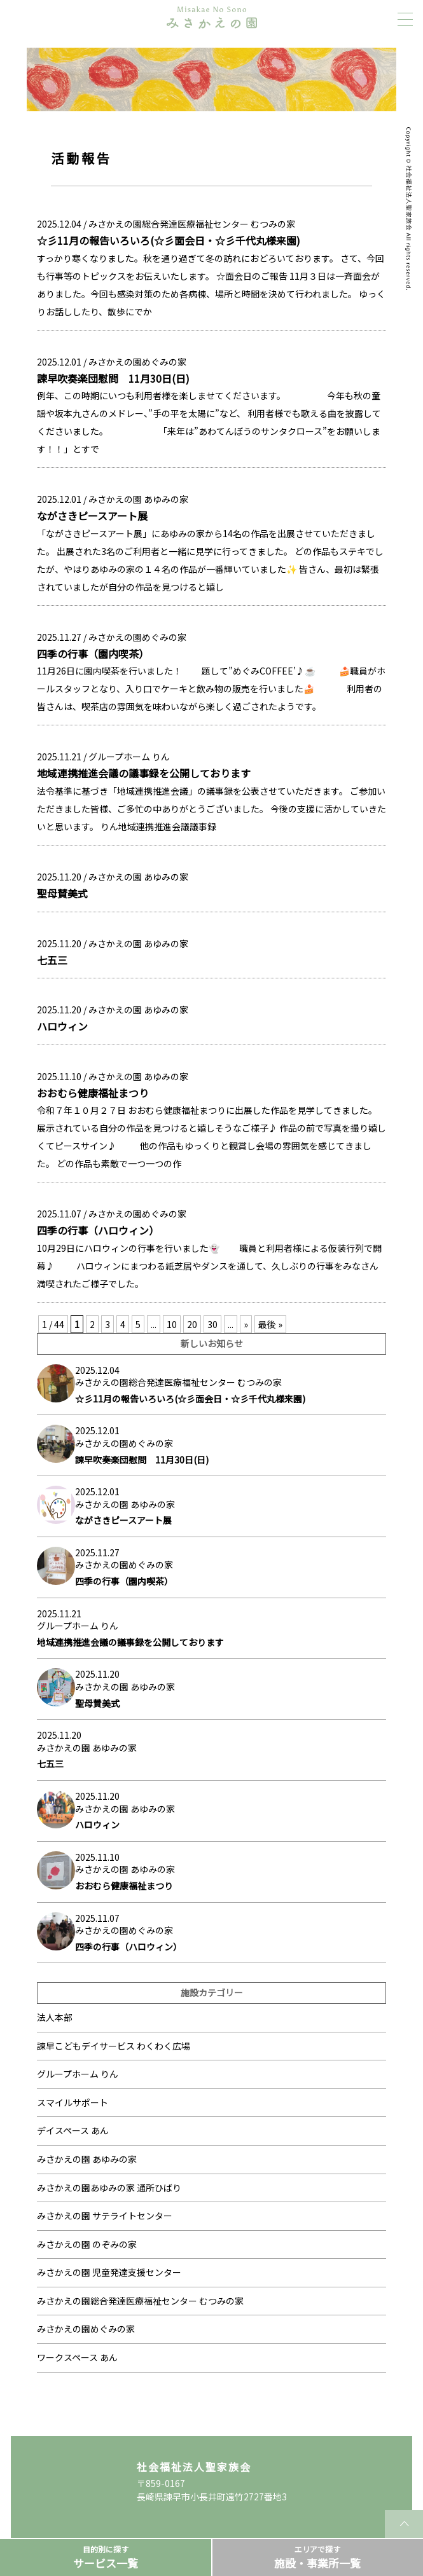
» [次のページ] (246, 1324)
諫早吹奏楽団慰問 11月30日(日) (113, 378)
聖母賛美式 (62, 893)
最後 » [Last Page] (270, 1324)
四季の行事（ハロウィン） (98, 1230)
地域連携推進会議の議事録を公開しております (144, 773)
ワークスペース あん (77, 2357)
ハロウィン (62, 1026)
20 (192, 1324)
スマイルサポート (72, 2102)
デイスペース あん (73, 2130)
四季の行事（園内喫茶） (93, 653)
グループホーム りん (129, 756)
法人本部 (55, 2017)
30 (212, 1324)
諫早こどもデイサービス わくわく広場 (113, 2045)
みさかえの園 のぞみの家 (87, 2244)
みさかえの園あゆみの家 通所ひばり (109, 2187)
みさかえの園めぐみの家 (137, 361)
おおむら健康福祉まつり (93, 1092)
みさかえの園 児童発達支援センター (109, 2272)
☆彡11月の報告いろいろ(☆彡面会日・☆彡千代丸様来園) (168, 240)
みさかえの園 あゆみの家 (138, 499)
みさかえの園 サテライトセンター (104, 2215)
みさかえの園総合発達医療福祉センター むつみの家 (191, 223)
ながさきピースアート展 (92, 515)
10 (172, 1324)
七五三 (52, 960)
